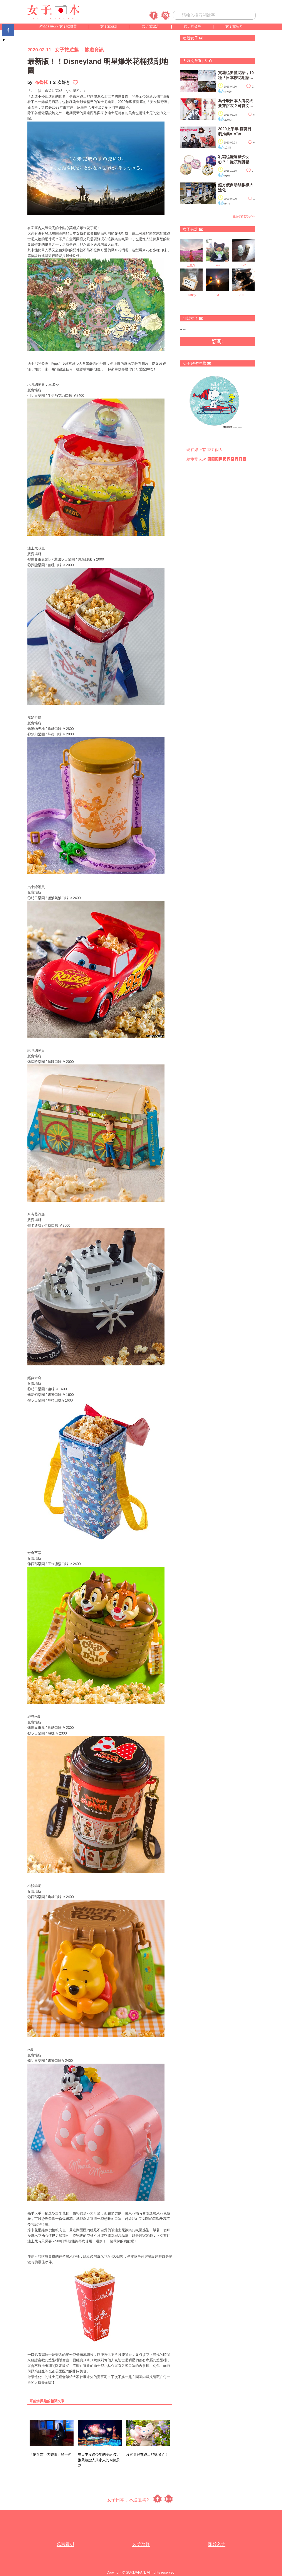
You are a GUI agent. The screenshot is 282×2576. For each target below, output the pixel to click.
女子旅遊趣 (67, 49)
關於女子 (216, 2543)
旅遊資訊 (94, 49)
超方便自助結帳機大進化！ (235, 187)
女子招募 (141, 2543)
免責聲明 (65, 2543)
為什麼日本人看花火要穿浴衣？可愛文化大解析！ (235, 104)
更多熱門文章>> (244, 216)
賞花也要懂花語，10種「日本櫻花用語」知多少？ (236, 76)
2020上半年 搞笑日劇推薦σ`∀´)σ (234, 131)
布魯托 (41, 82)
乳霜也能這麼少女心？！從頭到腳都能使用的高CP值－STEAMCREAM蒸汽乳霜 (236, 160)
